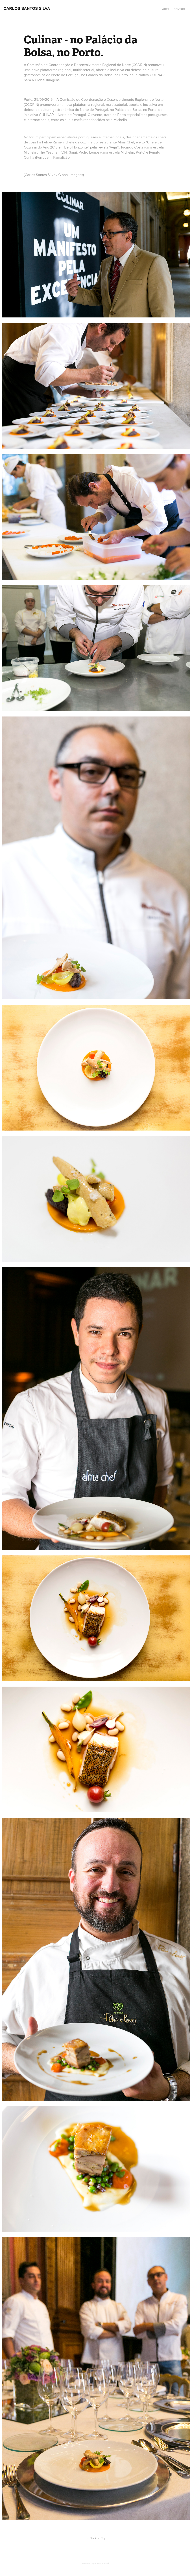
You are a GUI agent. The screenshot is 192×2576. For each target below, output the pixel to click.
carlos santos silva (26, 8)
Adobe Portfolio (102, 2563)
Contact (179, 9)
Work (165, 9)
